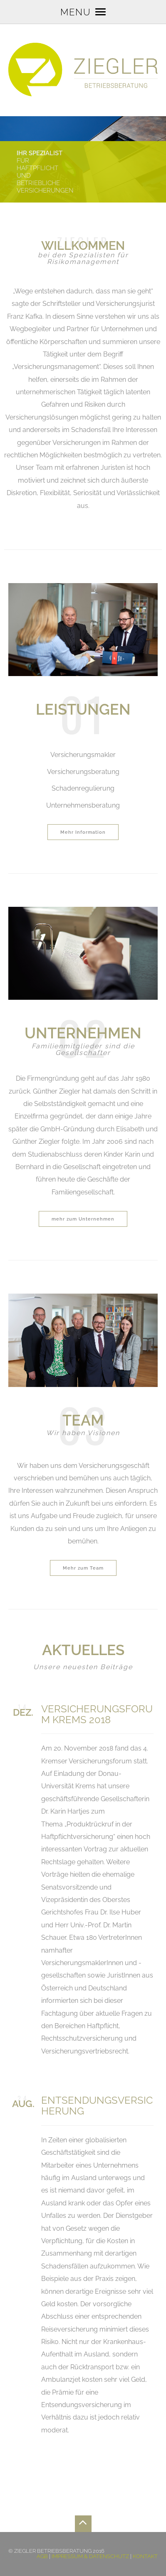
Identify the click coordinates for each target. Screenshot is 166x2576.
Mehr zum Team (83, 1568)
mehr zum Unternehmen (83, 1219)
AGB (42, 2556)
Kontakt (145, 2556)
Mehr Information (83, 832)
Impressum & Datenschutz (90, 2556)
